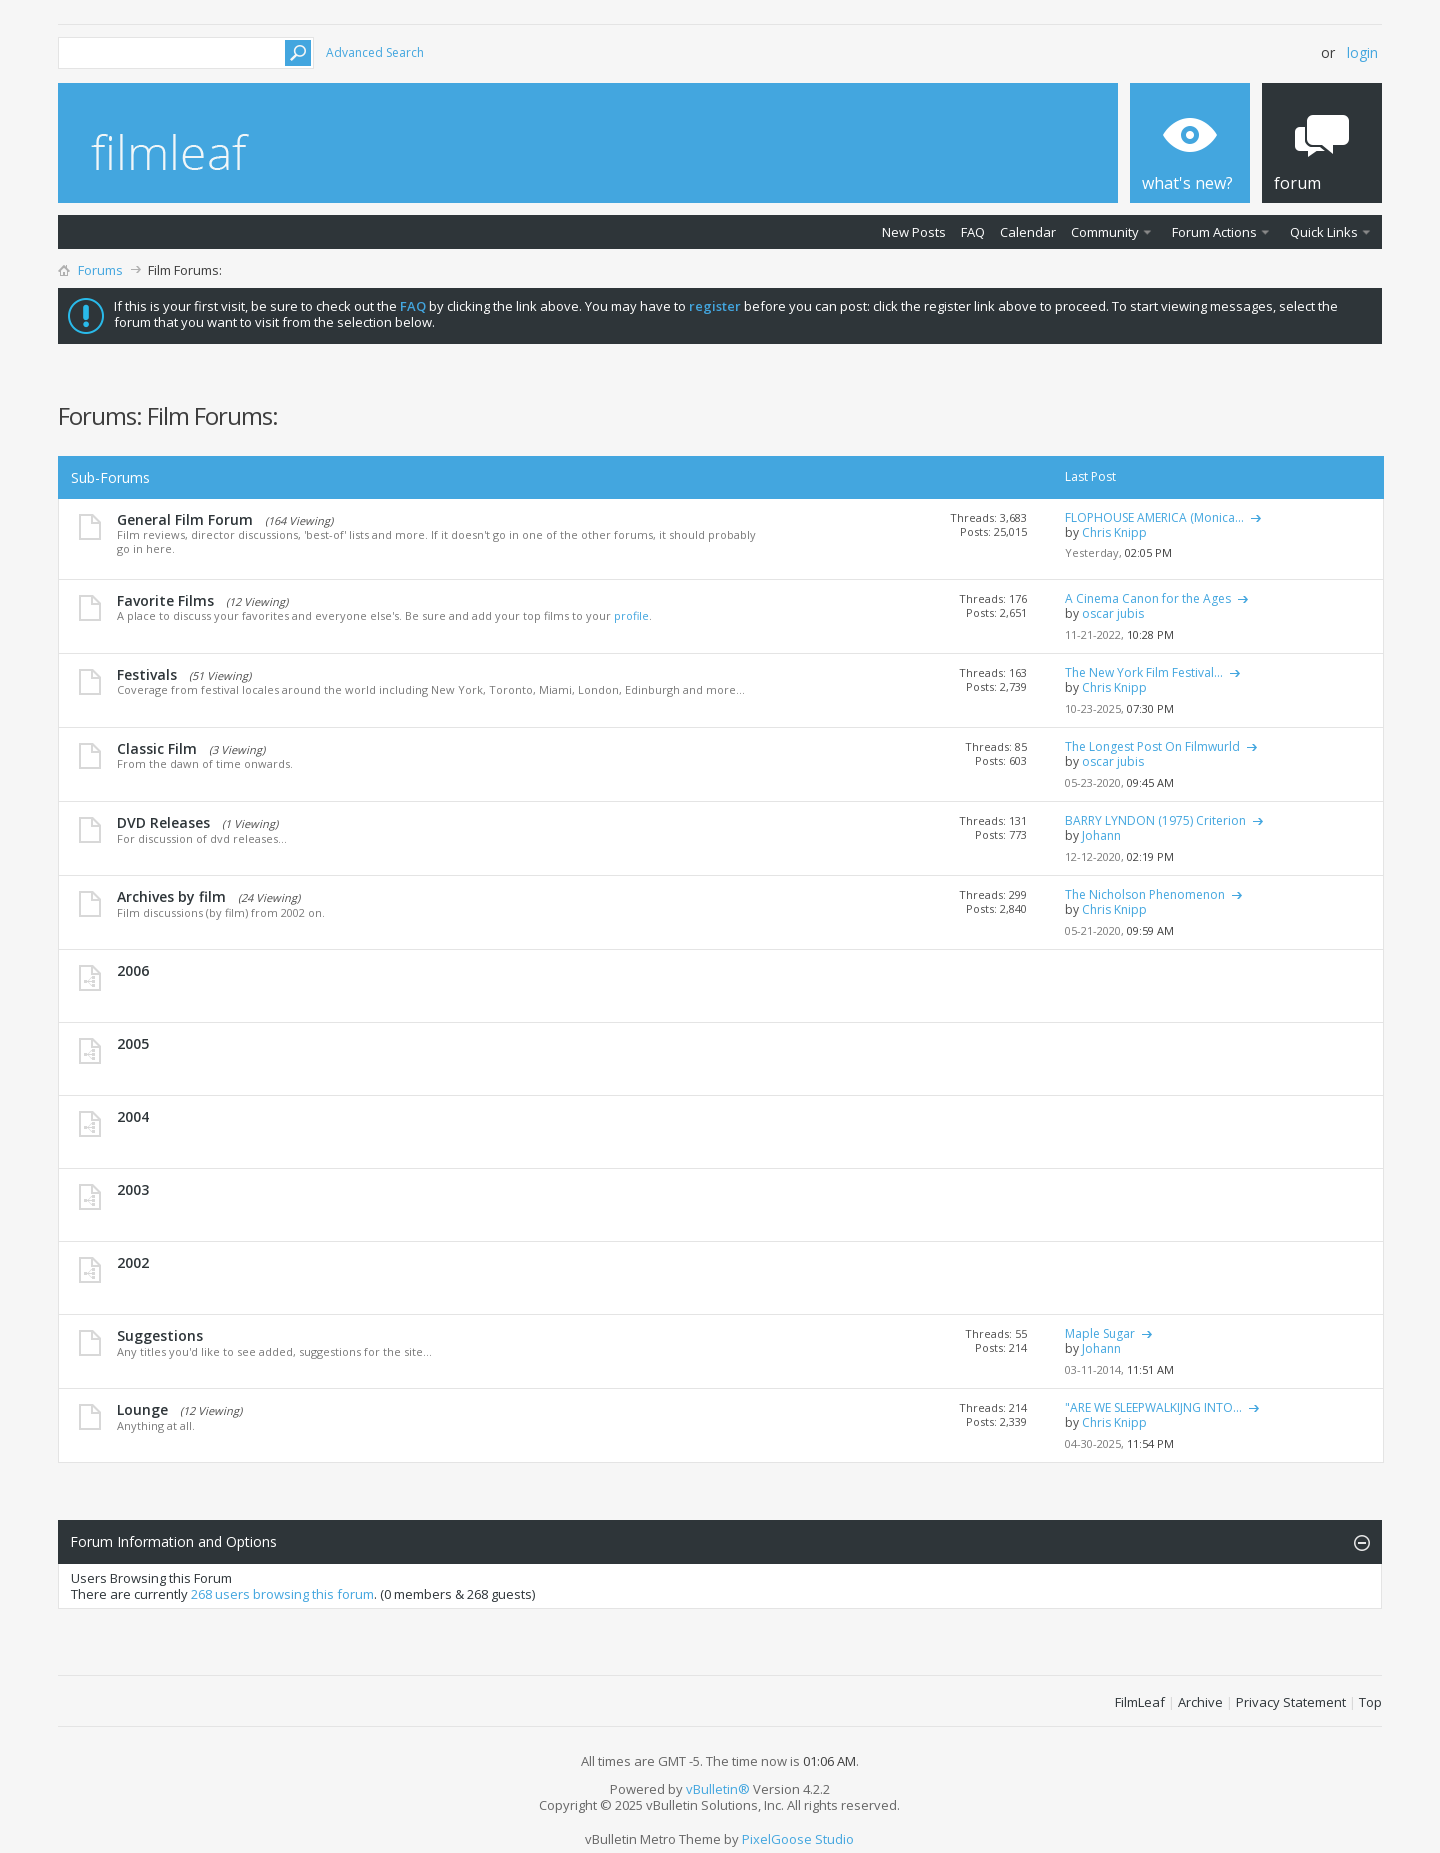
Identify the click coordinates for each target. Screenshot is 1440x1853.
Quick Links (1324, 232)
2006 (133, 970)
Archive (1200, 1702)
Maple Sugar (1100, 1333)
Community (1105, 232)
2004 (133, 1116)
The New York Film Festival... (1144, 672)
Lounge (142, 1409)
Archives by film (171, 896)
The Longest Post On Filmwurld (1152, 746)
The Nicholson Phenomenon (1145, 894)
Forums (100, 270)
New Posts (914, 232)
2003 (133, 1189)
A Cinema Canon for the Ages (1148, 598)
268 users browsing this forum (282, 1594)
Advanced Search (375, 52)
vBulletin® (718, 1789)
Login (1362, 52)
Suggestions (160, 1335)
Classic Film (157, 748)
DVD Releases (163, 822)
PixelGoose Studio (798, 1839)
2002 (133, 1262)
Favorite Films (165, 600)
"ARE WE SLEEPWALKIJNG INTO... (1153, 1407)
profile (631, 615)
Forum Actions (1214, 232)
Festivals (147, 674)
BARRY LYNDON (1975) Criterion (1155, 820)
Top (1370, 1702)
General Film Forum (185, 519)
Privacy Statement (1291, 1702)
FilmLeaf (1140, 1702)
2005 (133, 1043)
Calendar (1028, 232)
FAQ (973, 232)
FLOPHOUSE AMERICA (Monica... (1154, 517)
